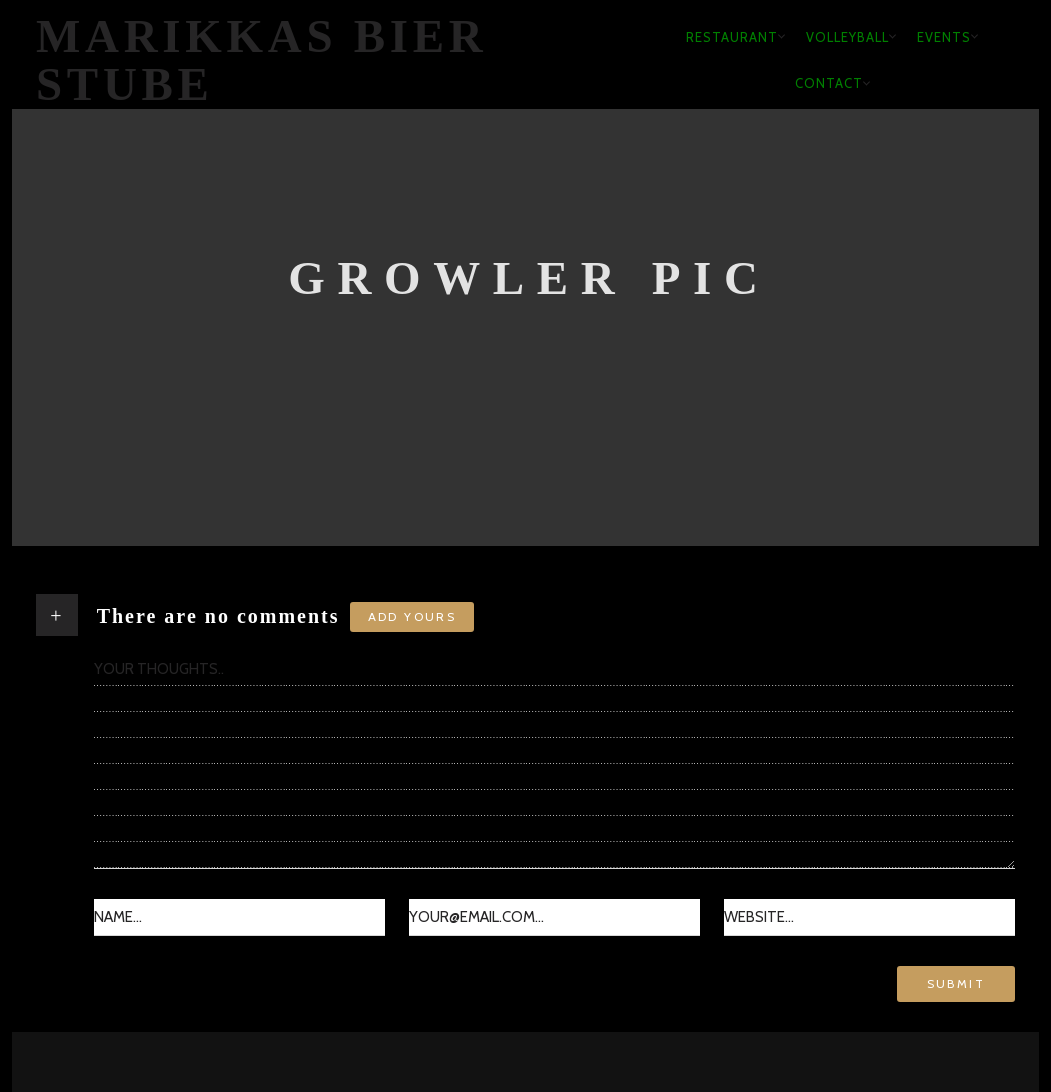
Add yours (412, 616)
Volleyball (847, 37)
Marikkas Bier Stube (262, 60)
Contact (829, 83)
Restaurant (732, 37)
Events (944, 37)
